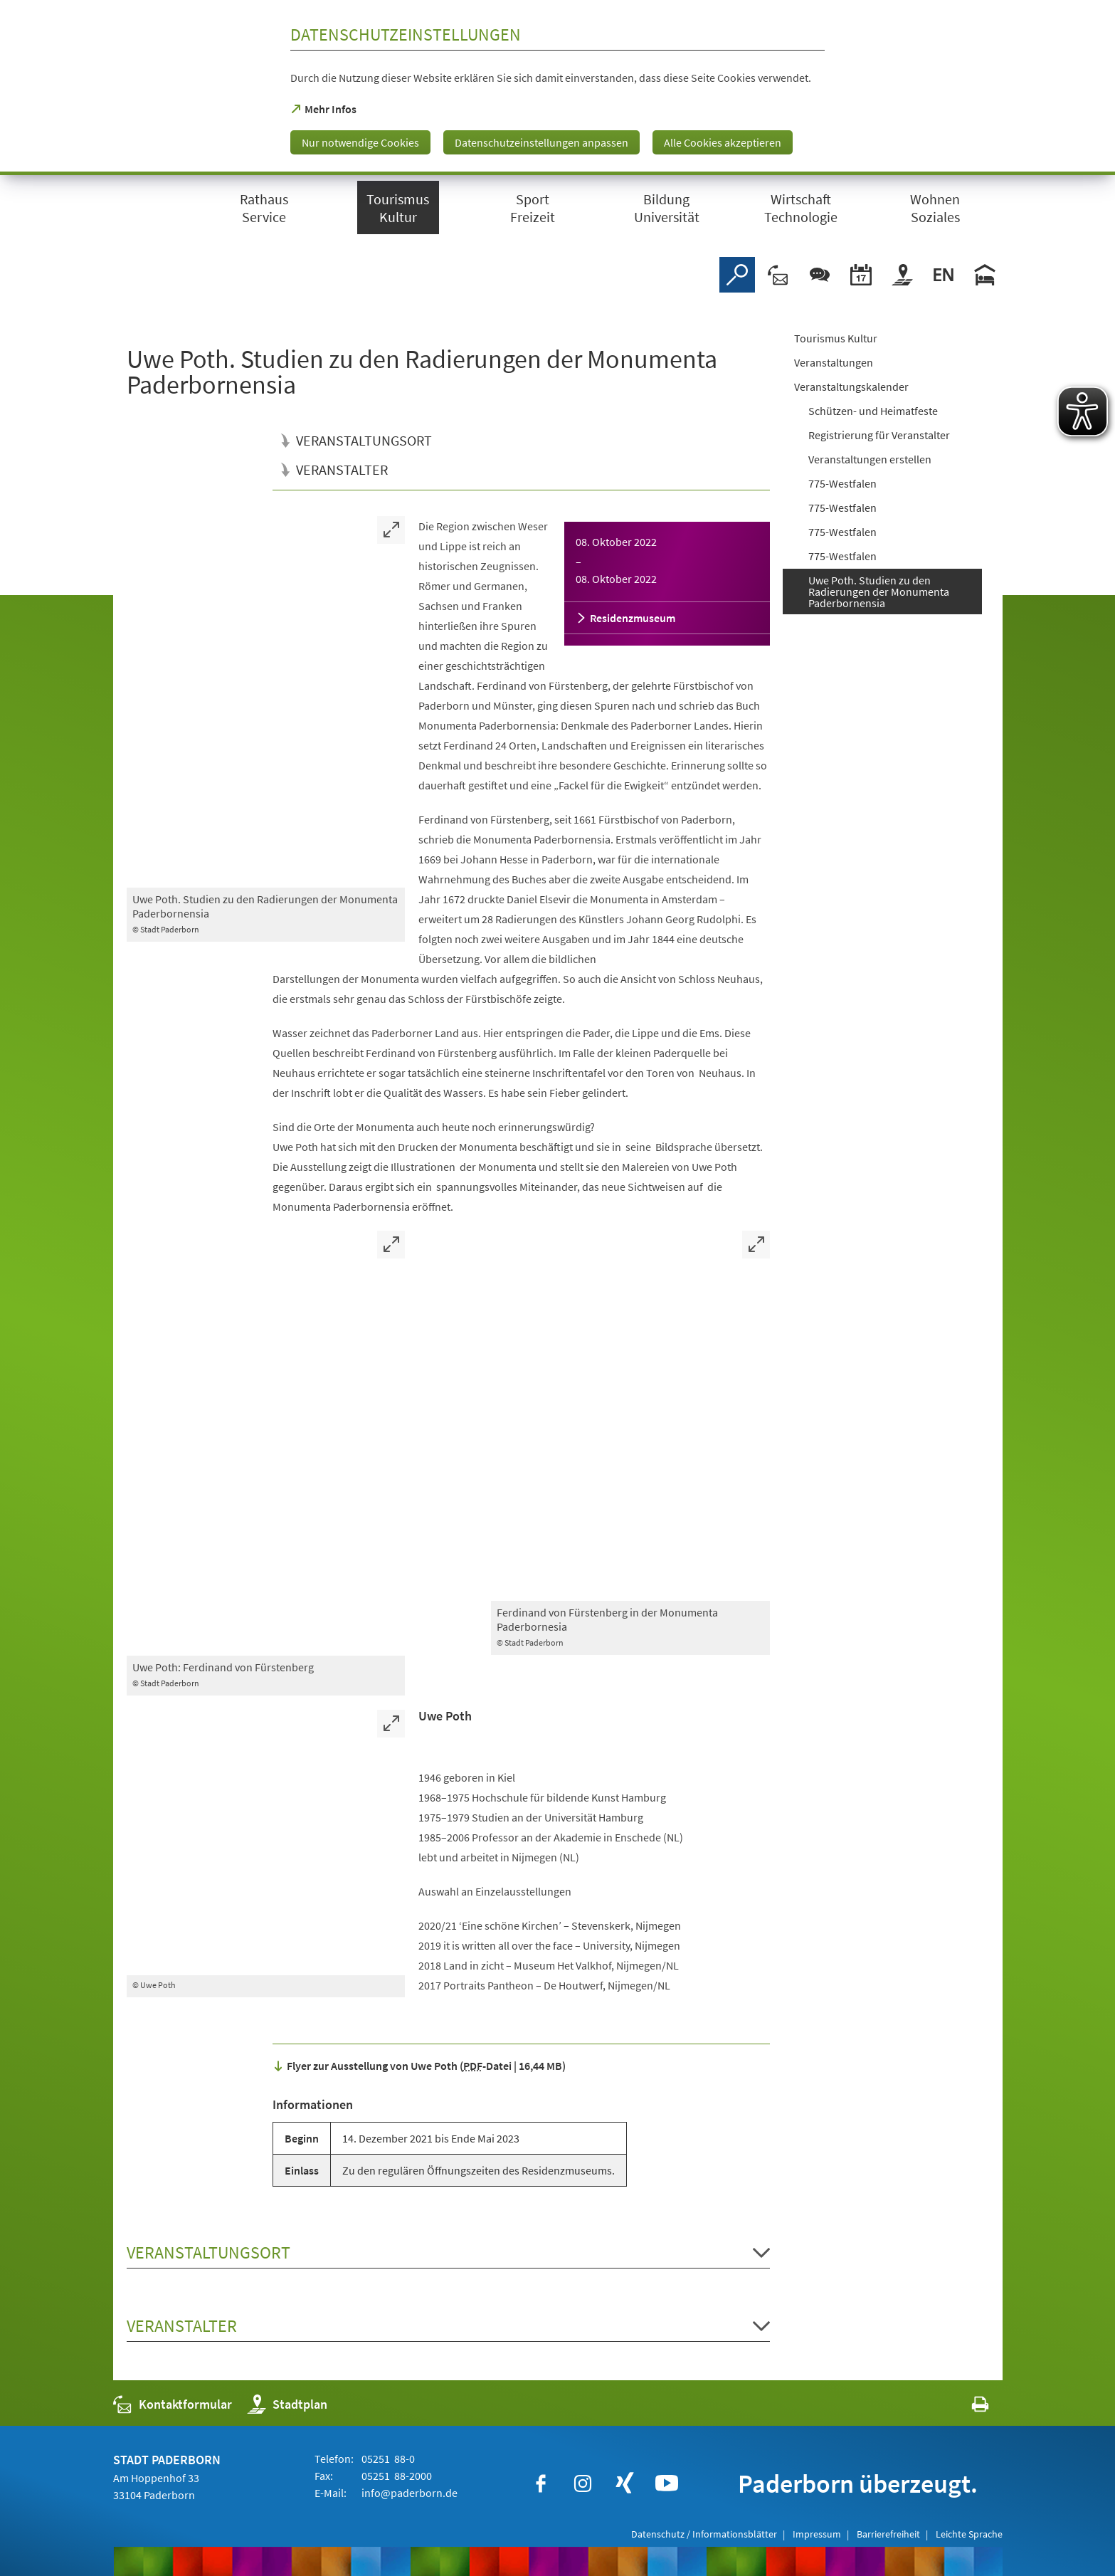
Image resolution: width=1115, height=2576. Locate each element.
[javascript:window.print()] (967, 2407)
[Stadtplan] (902, 275)
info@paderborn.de (408, 2493)
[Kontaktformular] (778, 275)
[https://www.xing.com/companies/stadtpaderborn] (624, 2483)
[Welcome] (943, 275)
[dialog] (557, 87)
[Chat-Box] (819, 275)
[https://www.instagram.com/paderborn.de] (582, 2483)
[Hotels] (985, 275)
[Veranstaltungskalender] (861, 275)
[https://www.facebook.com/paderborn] (540, 2483)
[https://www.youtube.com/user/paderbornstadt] (666, 2483)
